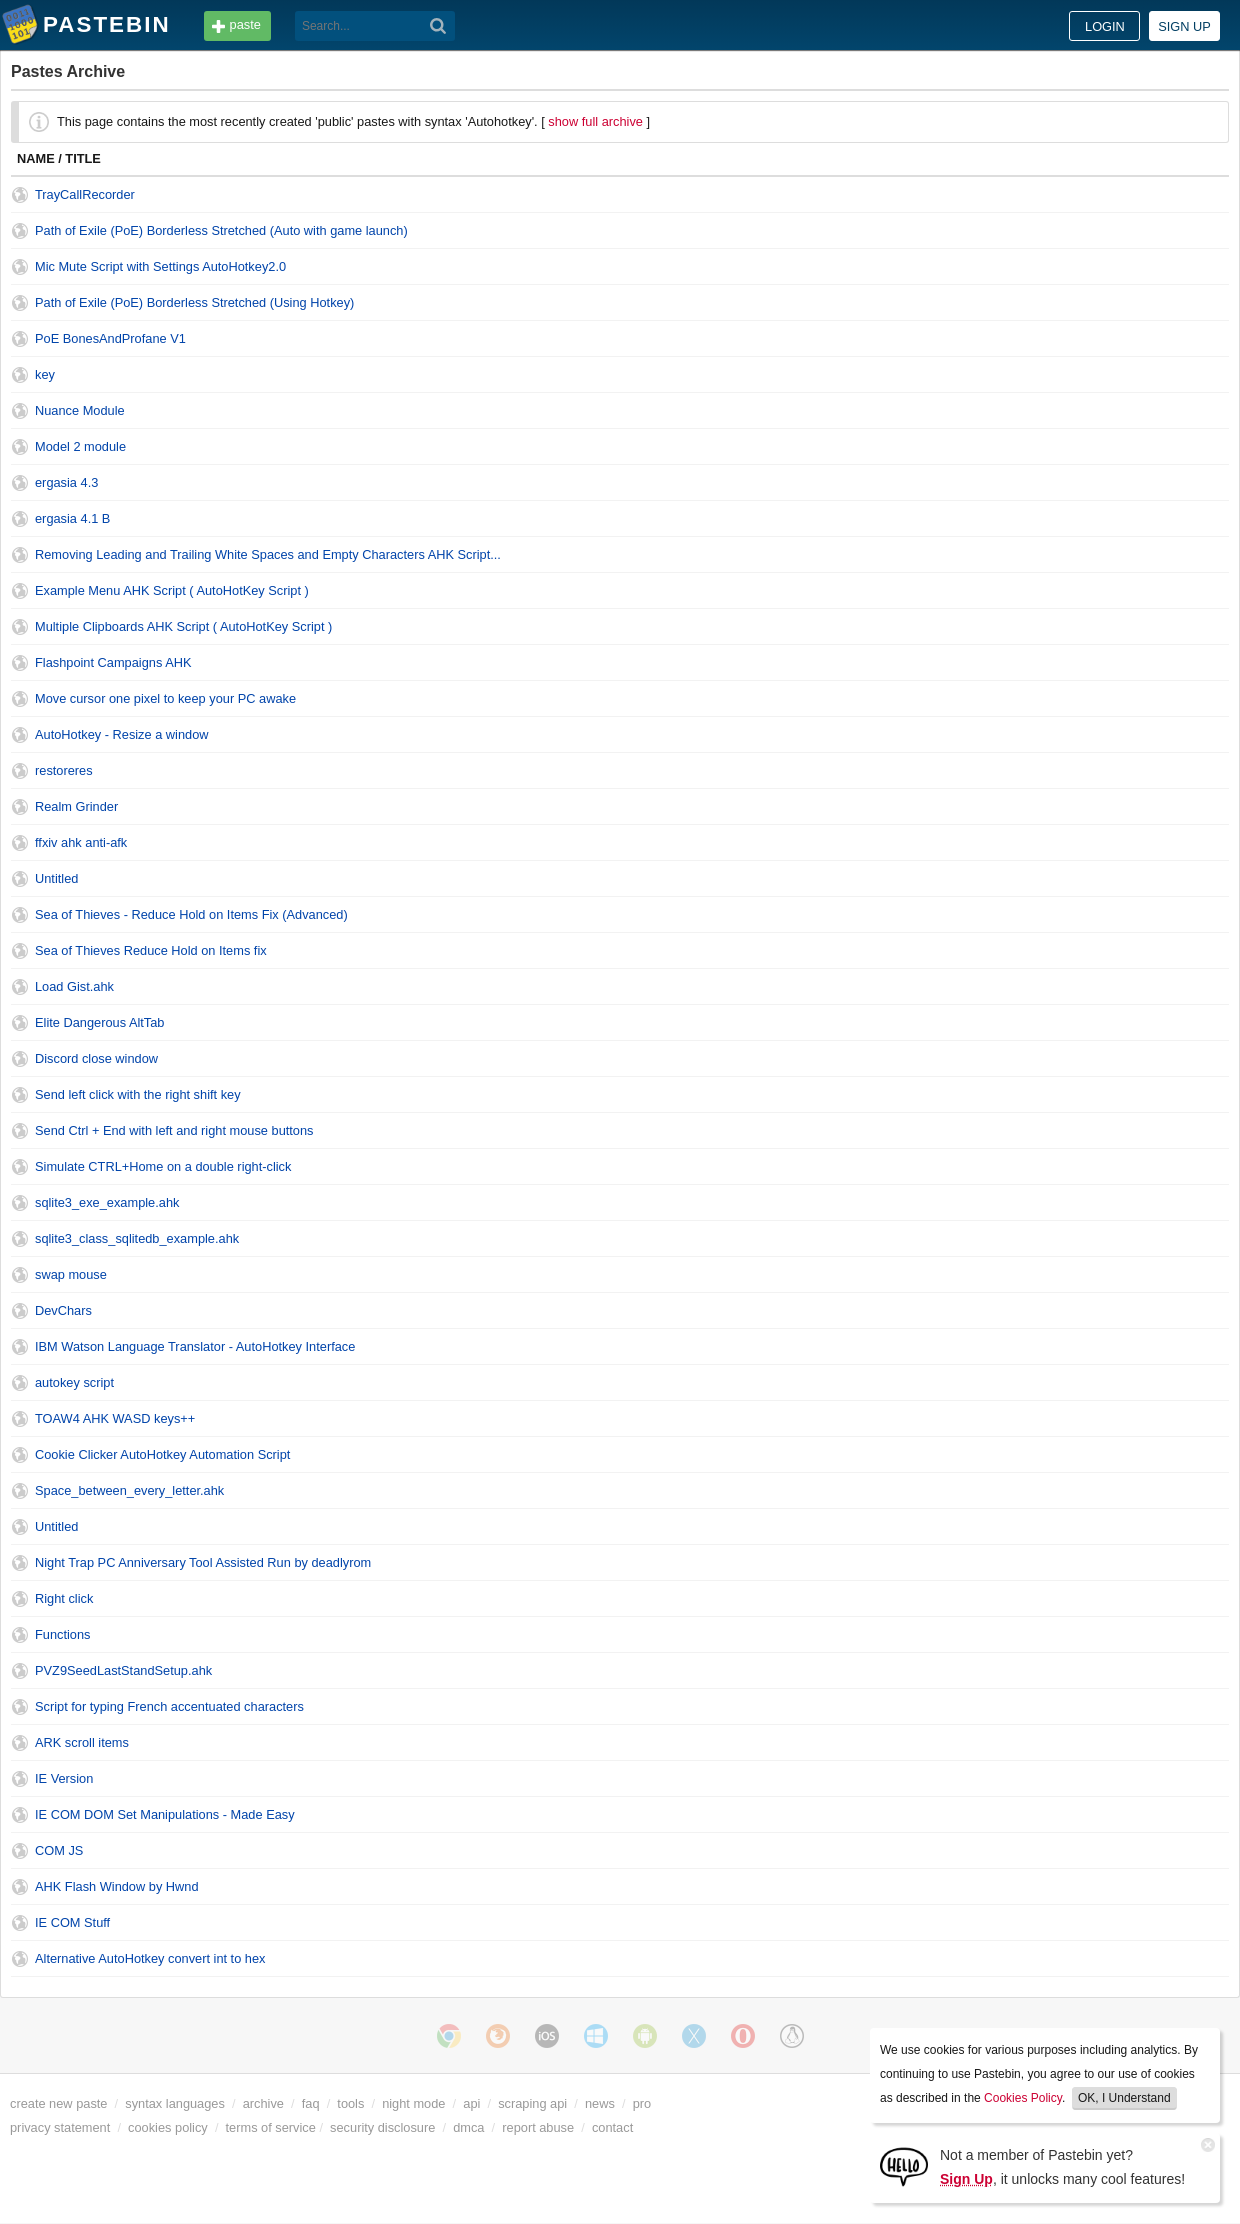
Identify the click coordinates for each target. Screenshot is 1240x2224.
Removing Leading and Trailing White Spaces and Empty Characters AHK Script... (268, 554)
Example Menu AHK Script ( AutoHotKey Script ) (172, 590)
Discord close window (96, 1058)
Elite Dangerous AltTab (99, 1022)
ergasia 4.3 (66, 482)
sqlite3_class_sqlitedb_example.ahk (137, 1238)
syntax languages (175, 2103)
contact (612, 2127)
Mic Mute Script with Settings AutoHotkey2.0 (160, 266)
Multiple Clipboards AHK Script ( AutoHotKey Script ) (183, 626)
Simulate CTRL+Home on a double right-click (163, 1166)
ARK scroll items (82, 1742)
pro (642, 2103)
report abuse (538, 2127)
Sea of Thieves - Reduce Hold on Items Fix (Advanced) (191, 914)
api (471, 2103)
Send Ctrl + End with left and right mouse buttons (174, 1130)
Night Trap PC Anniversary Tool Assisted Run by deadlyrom (203, 1562)
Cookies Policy (1023, 2098)
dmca (468, 2127)
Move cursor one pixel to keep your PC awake (165, 698)
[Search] (438, 26)
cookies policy (168, 2127)
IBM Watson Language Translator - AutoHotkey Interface (195, 1346)
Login (1105, 26)
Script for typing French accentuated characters (169, 1706)
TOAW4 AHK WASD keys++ (115, 1418)
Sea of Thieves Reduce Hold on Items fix (151, 950)
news (600, 2103)
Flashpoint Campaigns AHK (113, 662)
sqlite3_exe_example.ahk (107, 1202)
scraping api (532, 2103)
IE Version (64, 1778)
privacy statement (60, 2127)
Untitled (56, 878)
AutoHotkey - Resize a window (122, 734)
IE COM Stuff (72, 1922)
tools (350, 2103)
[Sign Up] (904, 2165)
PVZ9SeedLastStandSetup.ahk (123, 1670)
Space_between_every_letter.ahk (129, 1490)
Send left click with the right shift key (138, 1094)
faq (311, 2103)
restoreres (64, 770)
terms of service (271, 2127)
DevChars (63, 1310)
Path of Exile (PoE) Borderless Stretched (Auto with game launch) (221, 230)
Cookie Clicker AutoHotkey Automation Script (162, 1454)
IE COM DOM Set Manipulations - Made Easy (165, 1814)
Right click (64, 1598)
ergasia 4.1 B (72, 518)
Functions (62, 1634)
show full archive (595, 121)
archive (263, 2103)
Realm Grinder (76, 806)
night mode (413, 2103)
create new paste (58, 2103)
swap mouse (71, 1274)
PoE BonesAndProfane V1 (110, 338)
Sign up (1184, 26)
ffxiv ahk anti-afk (81, 842)
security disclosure (382, 2127)
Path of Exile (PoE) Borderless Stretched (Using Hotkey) (194, 302)
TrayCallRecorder (85, 194)
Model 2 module (80, 446)
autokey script (74, 1382)
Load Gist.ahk (74, 986)
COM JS (59, 1850)
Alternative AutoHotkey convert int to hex (150, 1958)
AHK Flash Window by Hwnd (117, 1886)
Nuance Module (80, 410)
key (45, 374)
